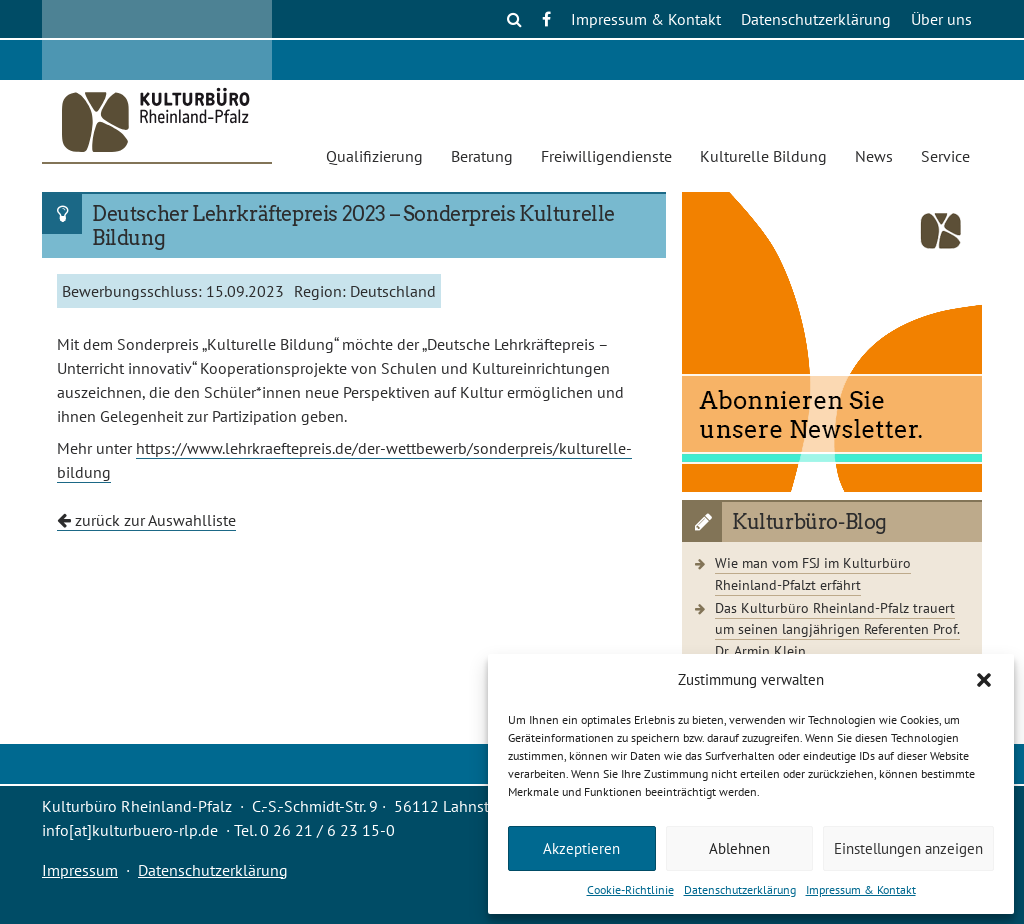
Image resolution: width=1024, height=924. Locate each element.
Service (945, 156)
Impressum (80, 870)
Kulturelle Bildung (763, 156)
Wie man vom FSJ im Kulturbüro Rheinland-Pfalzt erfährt (813, 573)
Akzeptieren (581, 848)
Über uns (941, 19)
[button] (984, 680)
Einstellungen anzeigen (908, 848)
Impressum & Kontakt (861, 889)
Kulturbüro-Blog (809, 522)
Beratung (482, 156)
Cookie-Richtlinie (630, 889)
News (874, 156)
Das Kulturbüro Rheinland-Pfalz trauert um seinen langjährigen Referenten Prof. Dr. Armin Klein (837, 629)
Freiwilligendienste (606, 156)
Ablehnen (739, 848)
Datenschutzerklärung (740, 889)
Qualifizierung (374, 156)
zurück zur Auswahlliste (146, 520)
